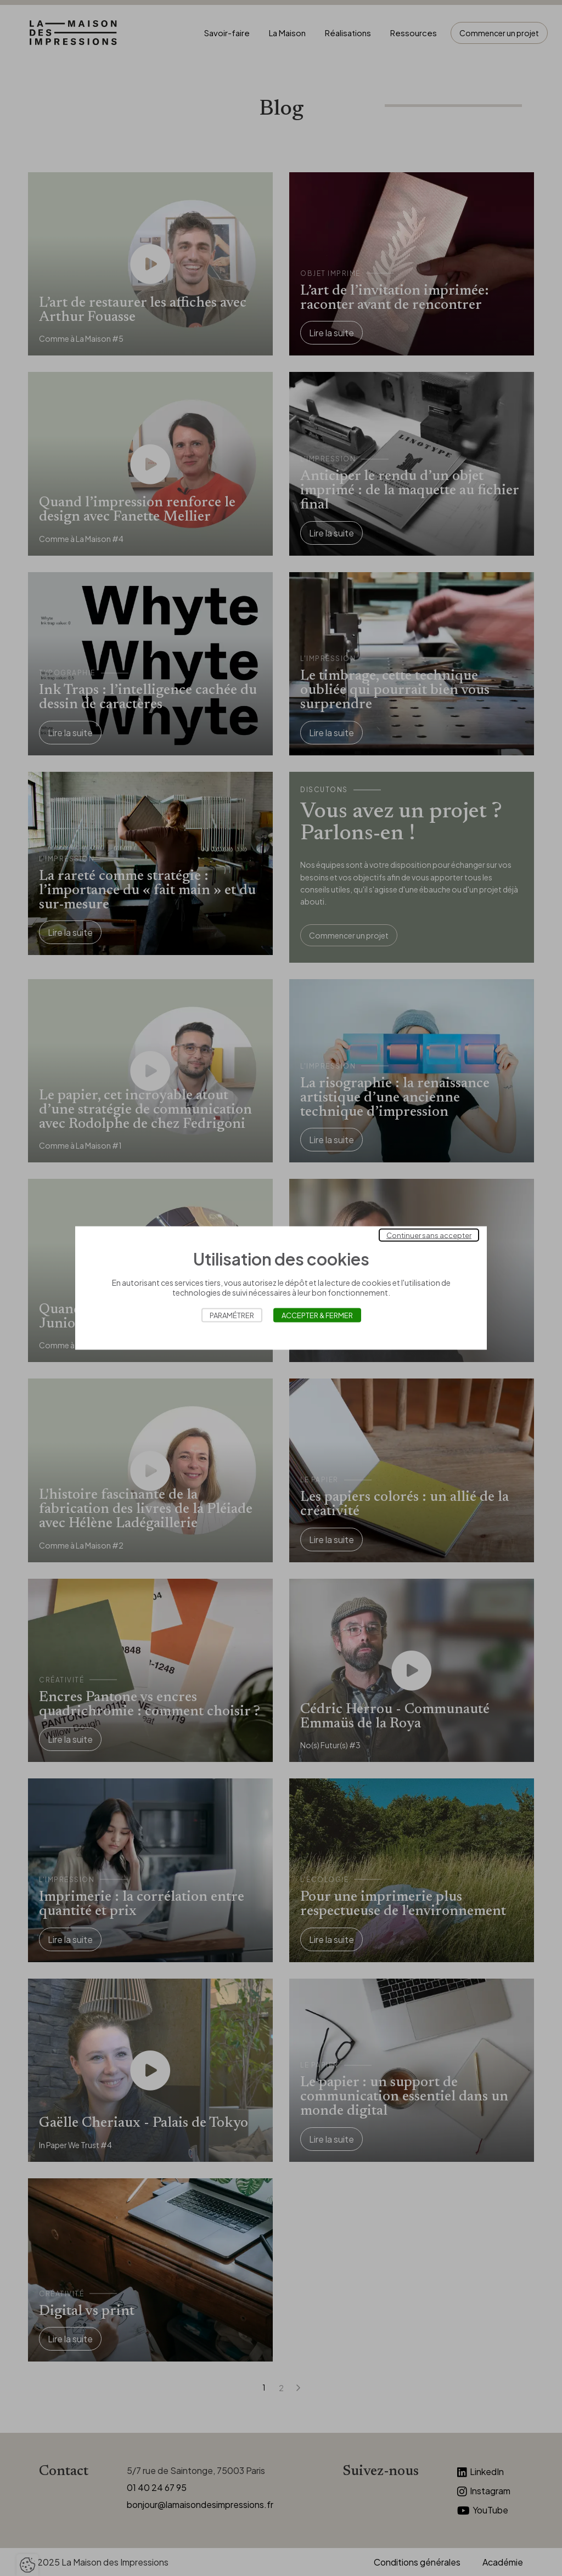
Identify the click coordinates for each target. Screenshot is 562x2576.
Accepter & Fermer (317, 1315)
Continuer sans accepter (428, 1235)
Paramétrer (232, 1315)
